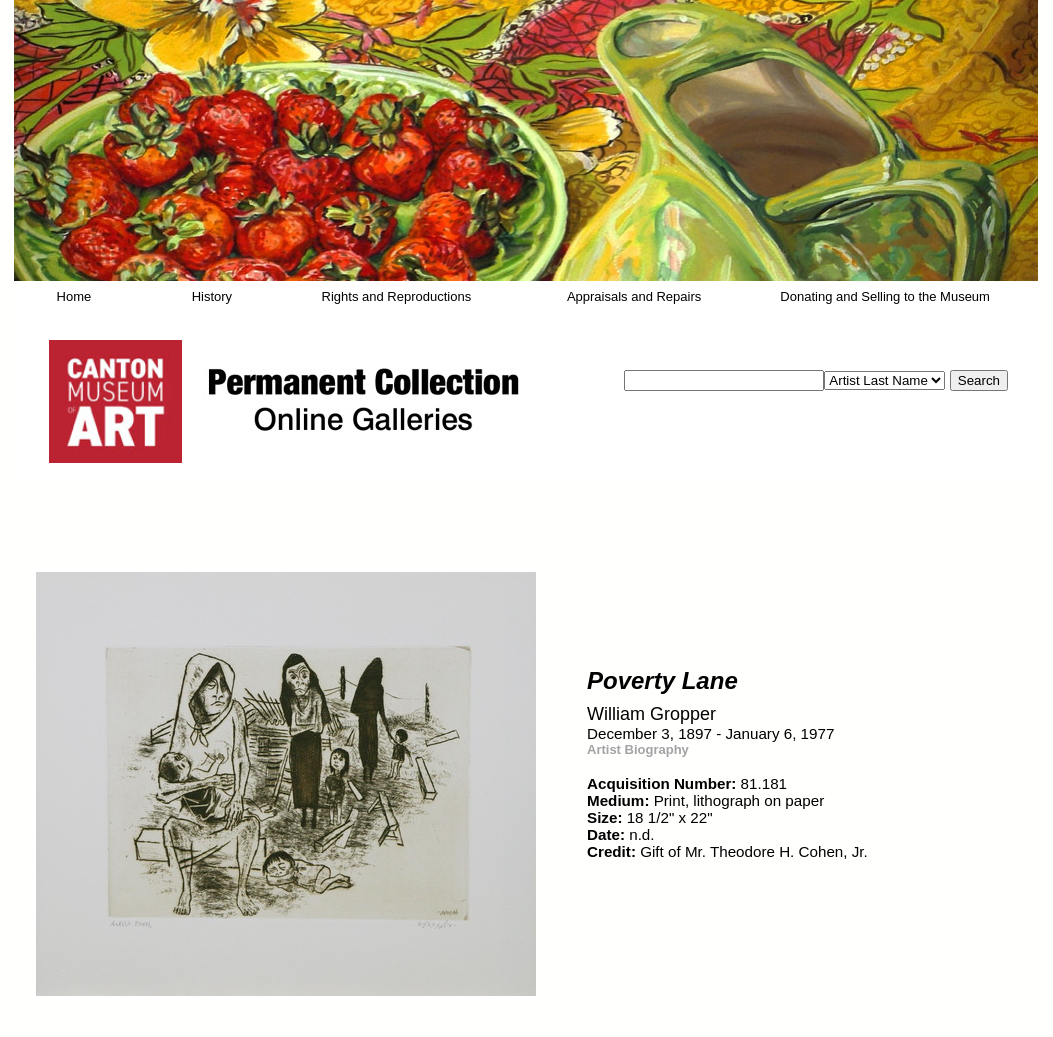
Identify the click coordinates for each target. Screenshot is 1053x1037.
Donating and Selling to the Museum (885, 296)
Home (74, 296)
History (212, 296)
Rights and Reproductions (397, 296)
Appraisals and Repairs (634, 296)
